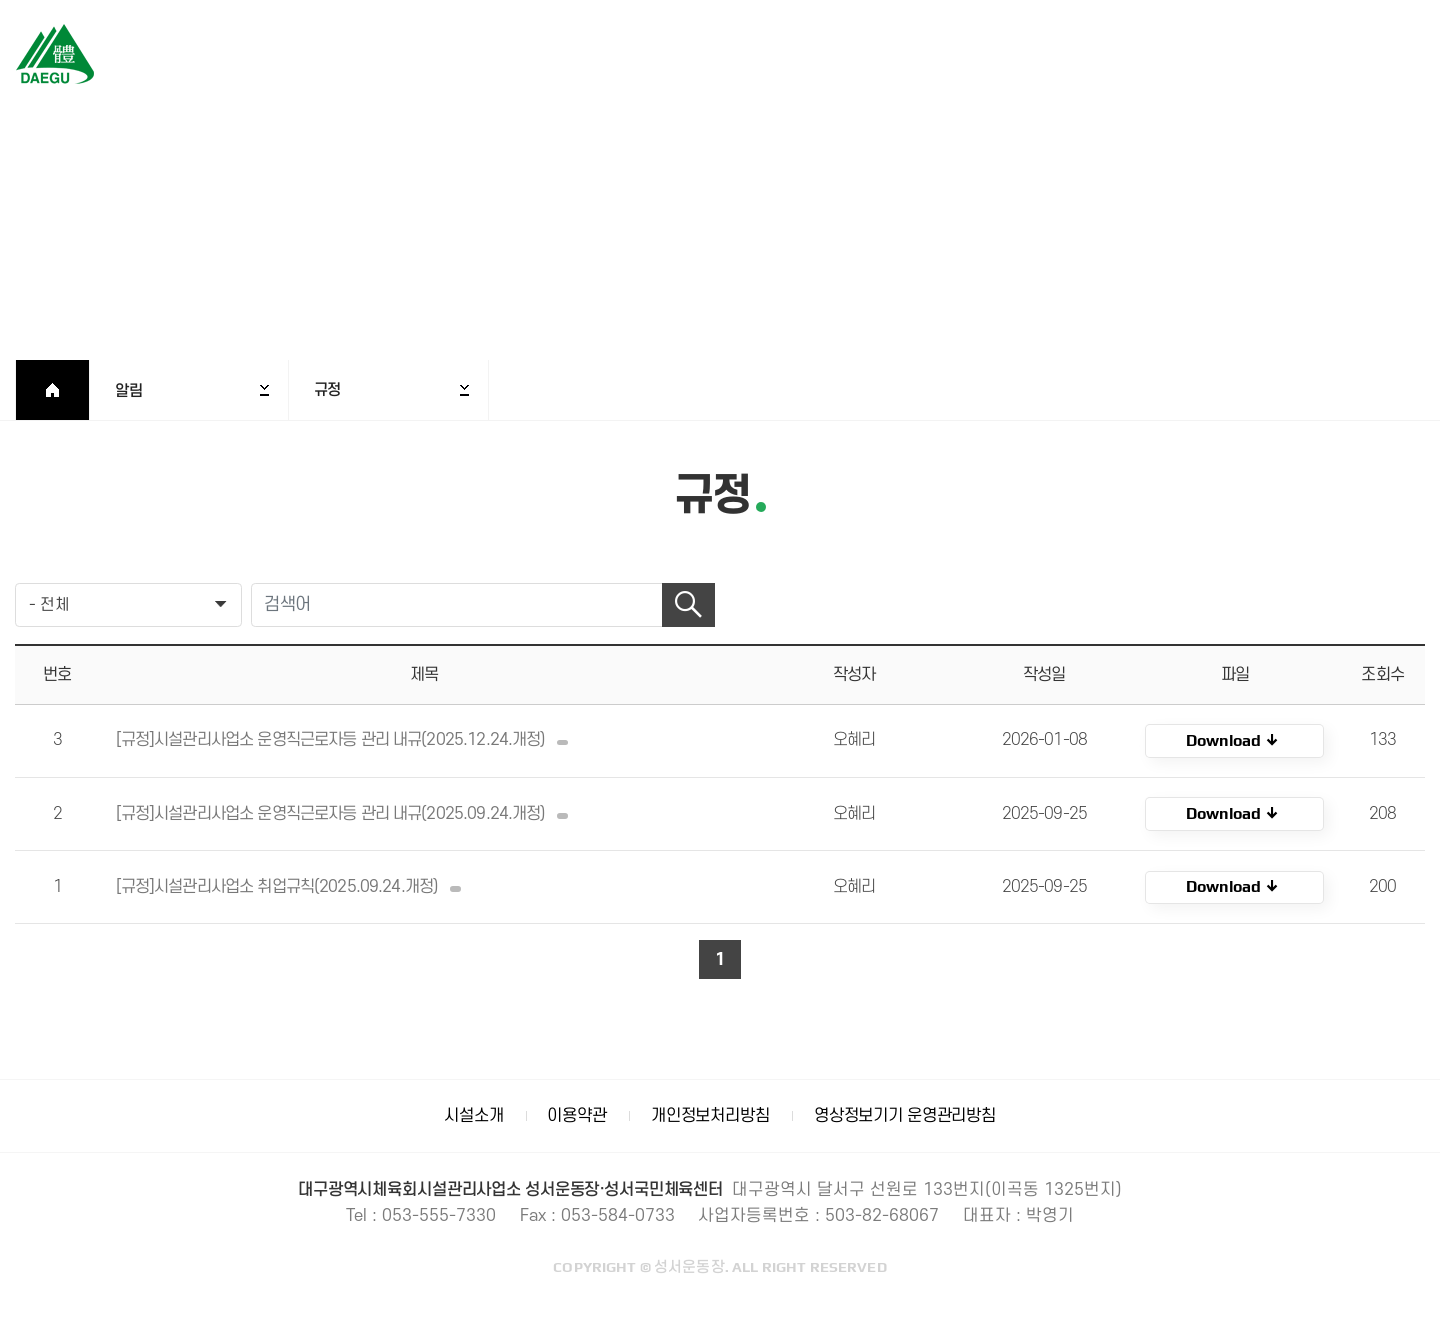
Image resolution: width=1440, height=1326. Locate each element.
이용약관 (576, 1115)
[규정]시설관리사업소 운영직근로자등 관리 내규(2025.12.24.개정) (346, 740)
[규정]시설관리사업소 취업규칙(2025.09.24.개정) (293, 887)
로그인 (1275, 55)
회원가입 (1346, 55)
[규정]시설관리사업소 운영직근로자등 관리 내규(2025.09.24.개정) (346, 814)
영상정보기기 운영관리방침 (905, 1115)
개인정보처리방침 (710, 1115)
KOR (1235, 741)
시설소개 (473, 1115)
